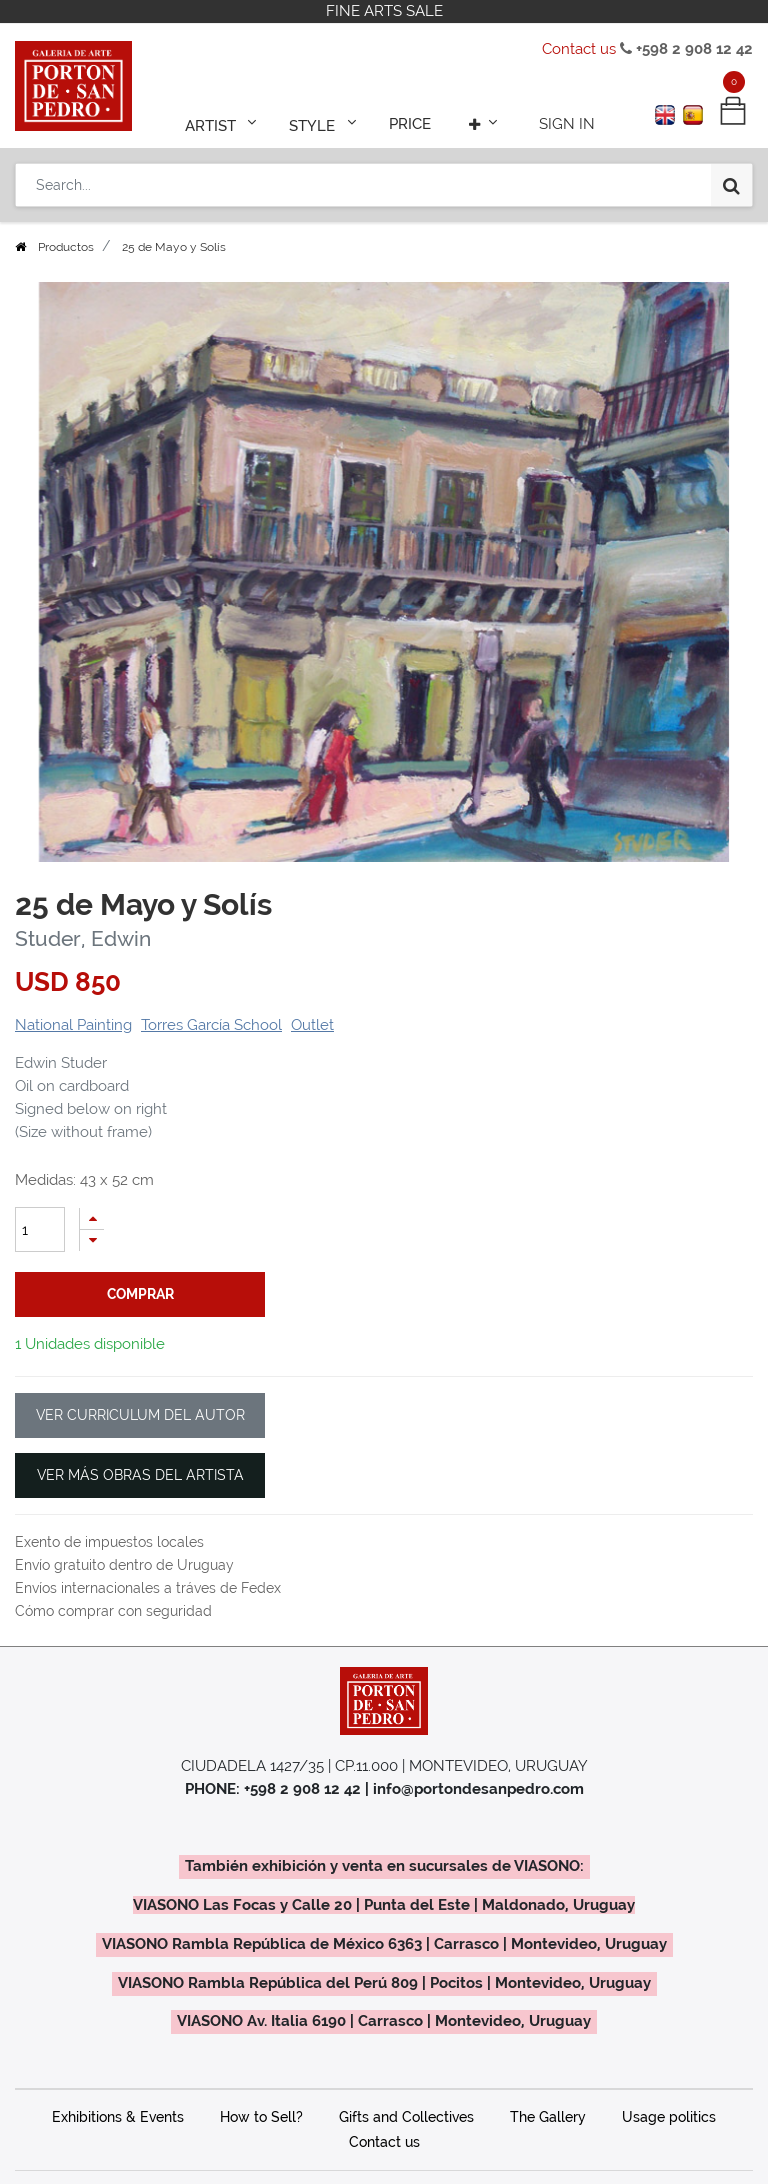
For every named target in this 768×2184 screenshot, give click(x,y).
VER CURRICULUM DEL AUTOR (140, 1415)
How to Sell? (261, 2117)
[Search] (731, 182)
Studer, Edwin (83, 939)
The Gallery (548, 2117)
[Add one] (92, 1218)
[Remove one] (92, 1240)
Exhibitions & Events (118, 2117)
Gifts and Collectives (406, 2117)
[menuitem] (410, 122)
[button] (478, 122)
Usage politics (669, 2117)
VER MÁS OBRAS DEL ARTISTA (140, 1475)
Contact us (579, 49)
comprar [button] (140, 1294)
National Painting (73, 1025)
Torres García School (211, 1025)
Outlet (312, 1025)
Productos (66, 247)
